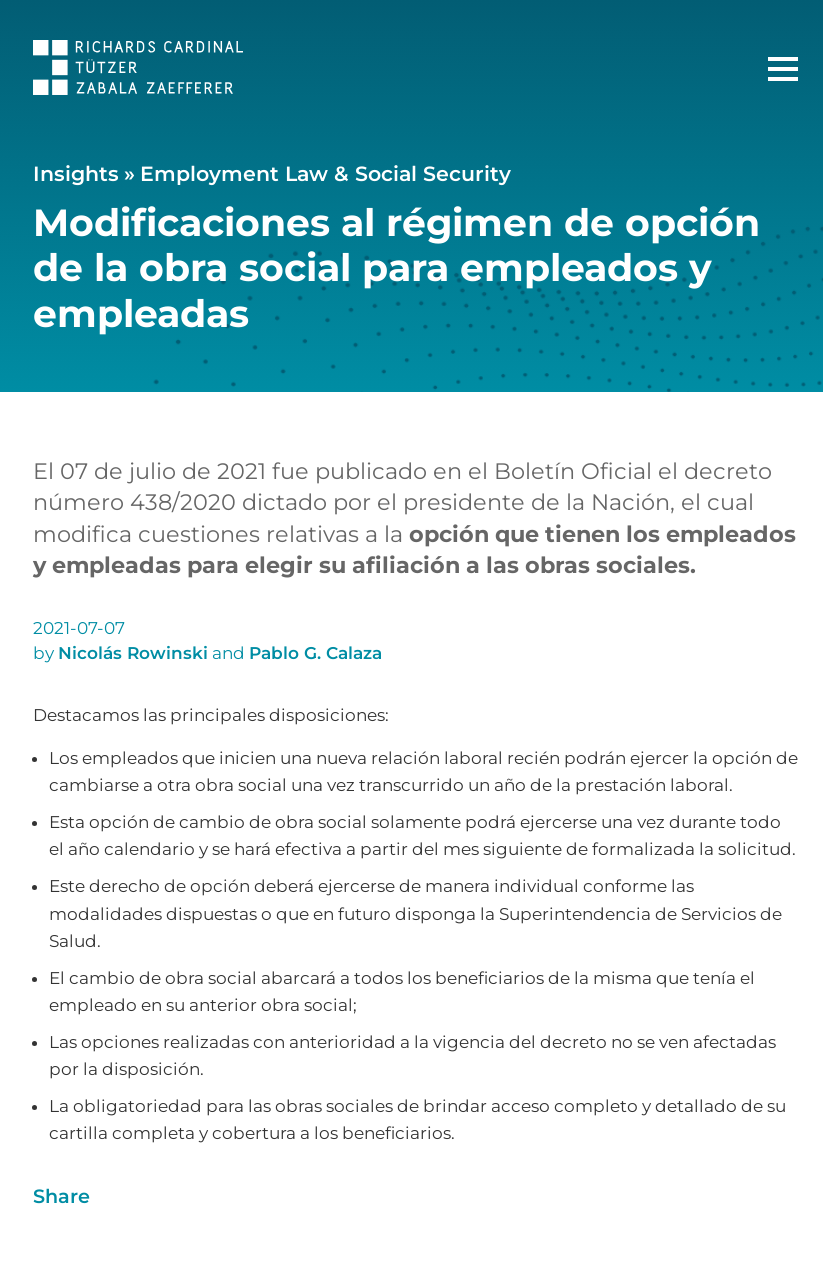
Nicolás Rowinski (133, 653)
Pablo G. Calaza (315, 653)
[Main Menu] (783, 69)
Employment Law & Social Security (325, 173)
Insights (76, 173)
